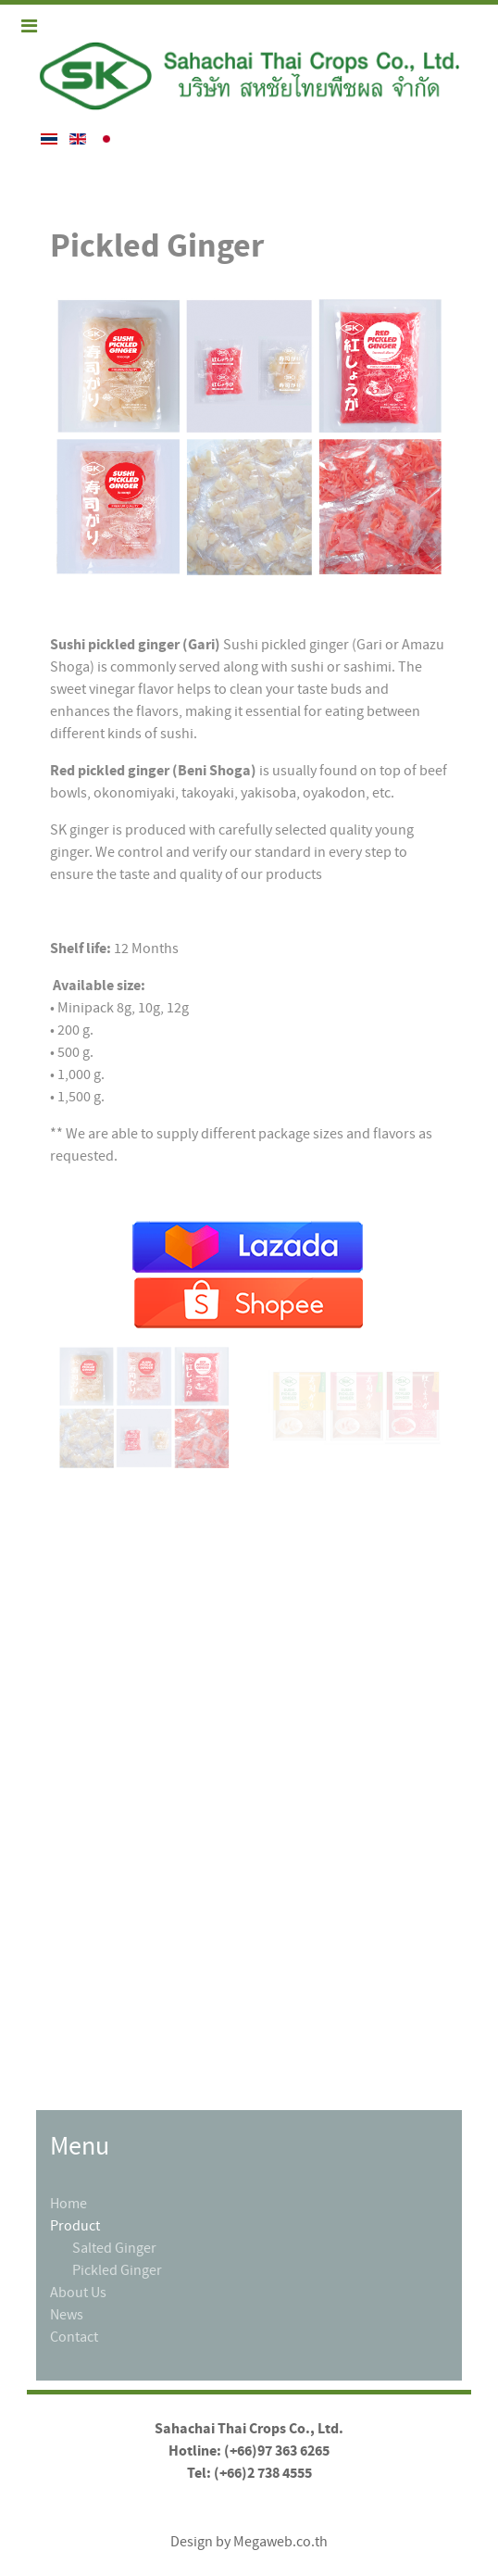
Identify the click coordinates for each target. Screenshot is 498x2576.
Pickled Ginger (117, 2270)
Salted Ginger (114, 2248)
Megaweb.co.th (280, 2541)
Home (68, 2203)
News (66, 2315)
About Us (78, 2292)
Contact (74, 2337)
